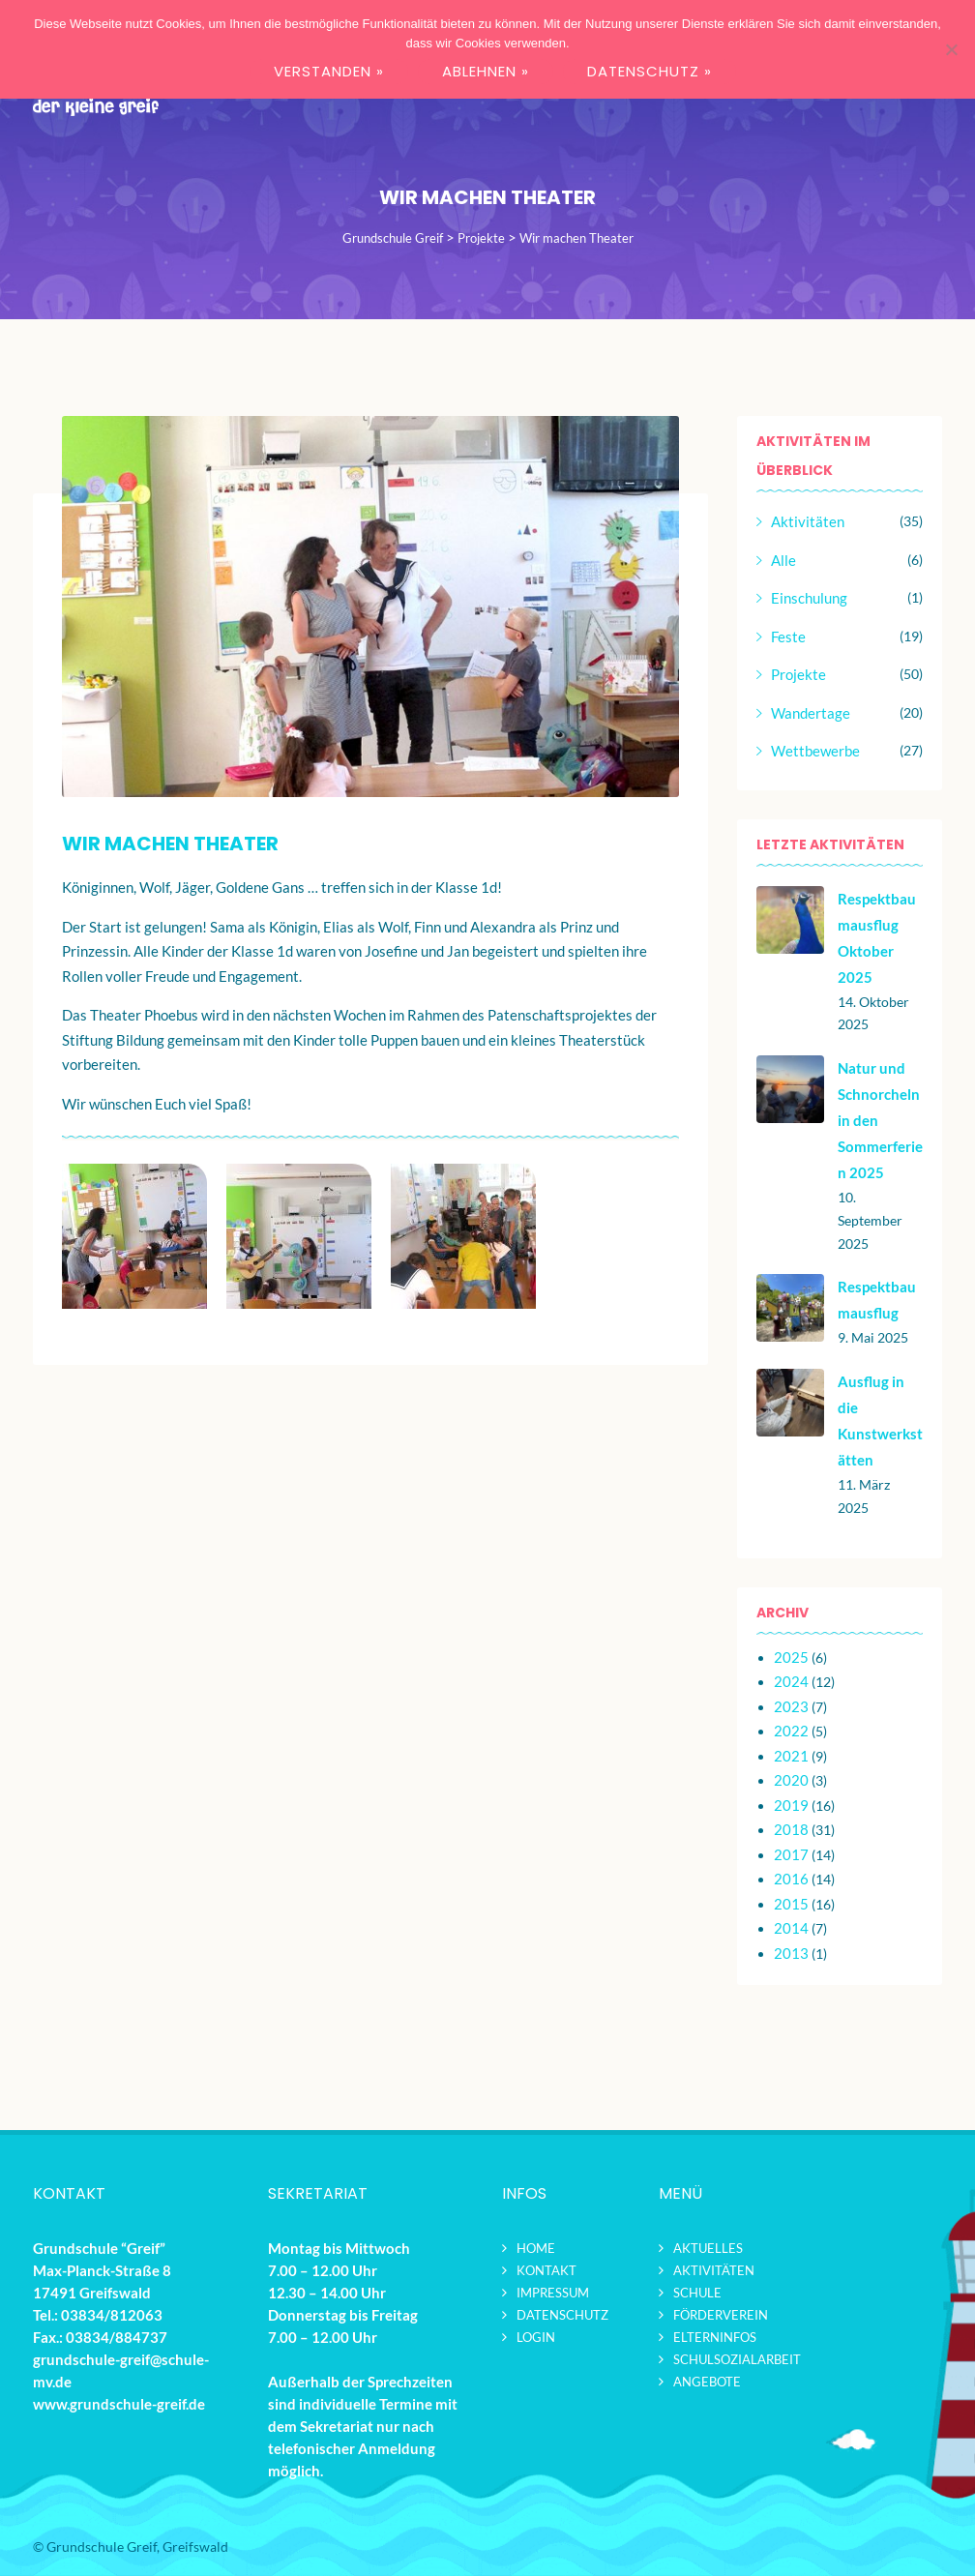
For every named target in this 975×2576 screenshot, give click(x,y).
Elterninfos (714, 2337)
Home (536, 2248)
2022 (791, 1730)
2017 (791, 1854)
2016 (791, 1878)
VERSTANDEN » (329, 71)
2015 (791, 1903)
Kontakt (546, 2270)
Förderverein (720, 2315)
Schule (697, 2292)
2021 (791, 1755)
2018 (791, 1829)
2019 (791, 1805)
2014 (791, 1928)
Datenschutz (562, 2315)
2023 (791, 1706)
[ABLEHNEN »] (950, 49)
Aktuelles (708, 2248)
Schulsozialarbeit (737, 2359)
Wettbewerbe (815, 750)
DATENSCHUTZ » (649, 71)
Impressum (553, 2292)
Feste (788, 636)
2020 (791, 1780)
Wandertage (810, 713)
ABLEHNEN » (485, 71)
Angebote (707, 2381)
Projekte (798, 674)
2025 (791, 1657)
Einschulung (809, 598)
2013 (791, 1953)
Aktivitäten (807, 521)
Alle (783, 560)
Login (536, 2337)
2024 (791, 1681)
